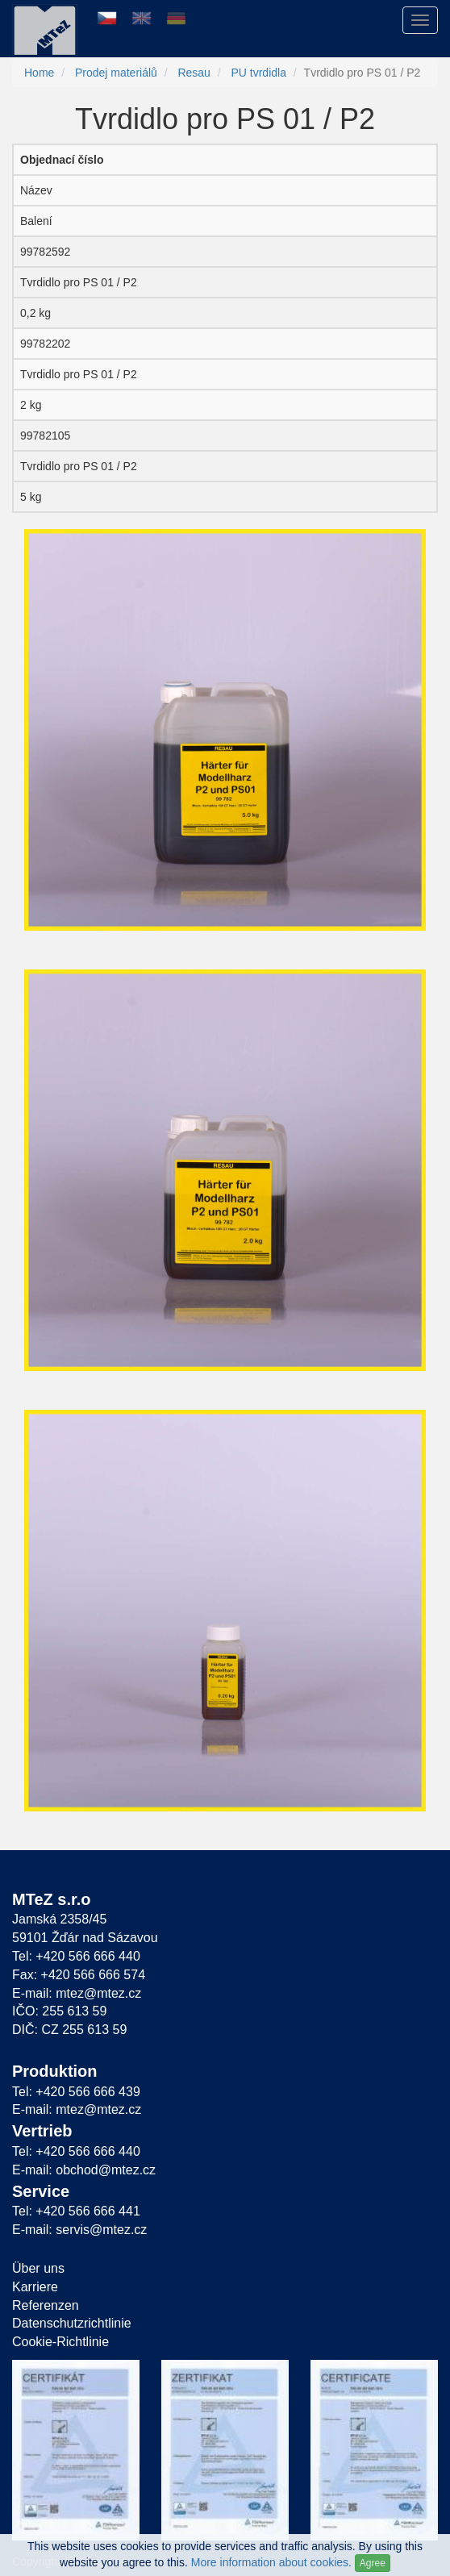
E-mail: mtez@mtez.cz (76, 1993)
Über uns (38, 2268)
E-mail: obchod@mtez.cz (84, 2170)
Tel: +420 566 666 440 (76, 1956)
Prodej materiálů (116, 72)
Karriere (35, 2287)
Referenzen (45, 2305)
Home (39, 72)
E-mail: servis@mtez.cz (79, 2229)
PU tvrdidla (258, 72)
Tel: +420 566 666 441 (76, 2211)
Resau (193, 72)
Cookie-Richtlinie (60, 2342)
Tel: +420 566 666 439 (76, 2092)
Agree (372, 2563)
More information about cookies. (271, 2562)
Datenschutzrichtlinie (71, 2323)
